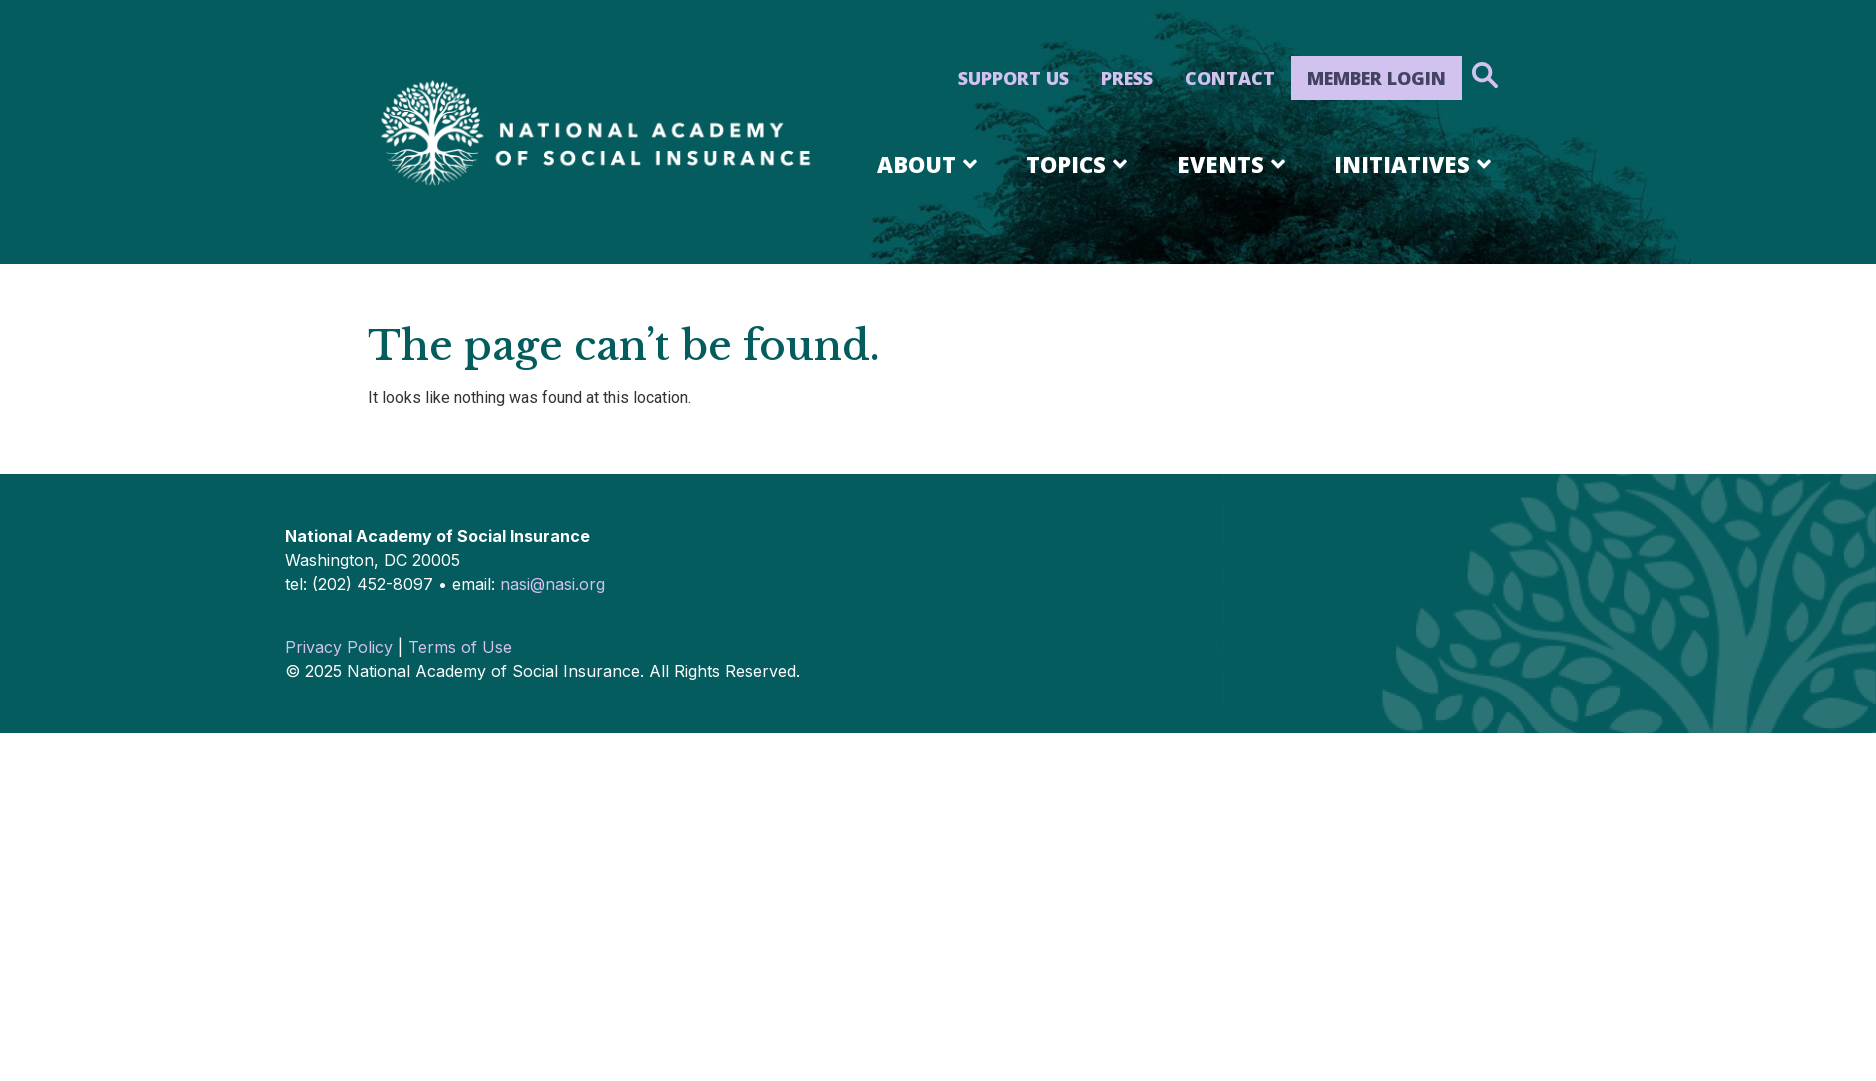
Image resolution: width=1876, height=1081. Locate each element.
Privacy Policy (339, 647)
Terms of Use (460, 647)
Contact (1230, 78)
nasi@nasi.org (552, 584)
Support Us (1013, 78)
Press (1127, 78)
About (930, 164)
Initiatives (1416, 164)
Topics (1080, 164)
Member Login (1376, 78)
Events (1234, 164)
